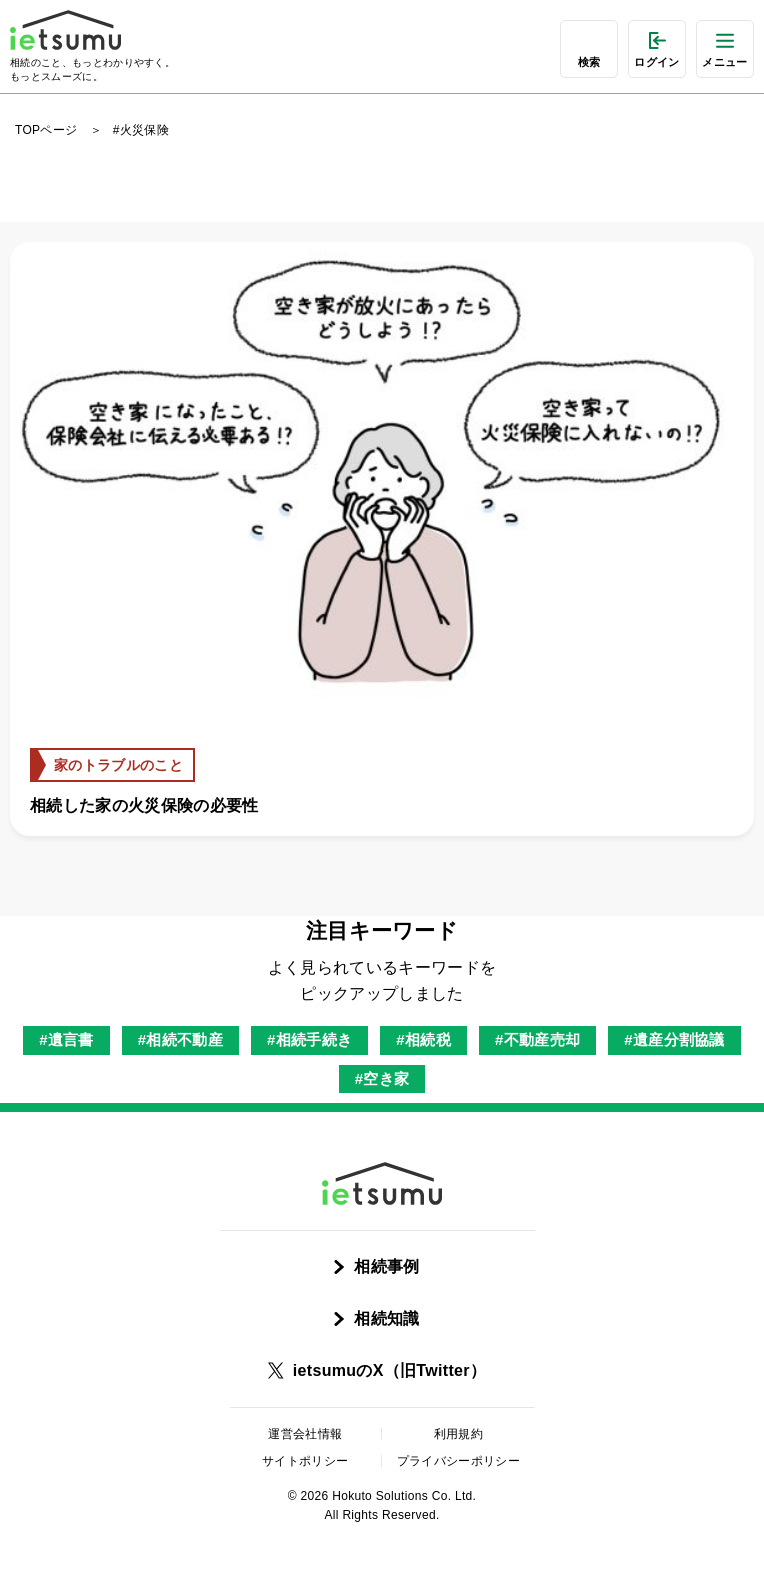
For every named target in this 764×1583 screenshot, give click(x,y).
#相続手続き (309, 1039)
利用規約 (458, 1434)
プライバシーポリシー (458, 1461)
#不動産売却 (537, 1039)
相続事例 (386, 1266)
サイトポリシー (305, 1461)
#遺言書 (66, 1039)
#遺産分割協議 (674, 1039)
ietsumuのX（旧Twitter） (389, 1370)
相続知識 (386, 1318)
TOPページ (46, 130)
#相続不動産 (180, 1039)
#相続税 (423, 1039)
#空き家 (382, 1078)
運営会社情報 (305, 1434)
